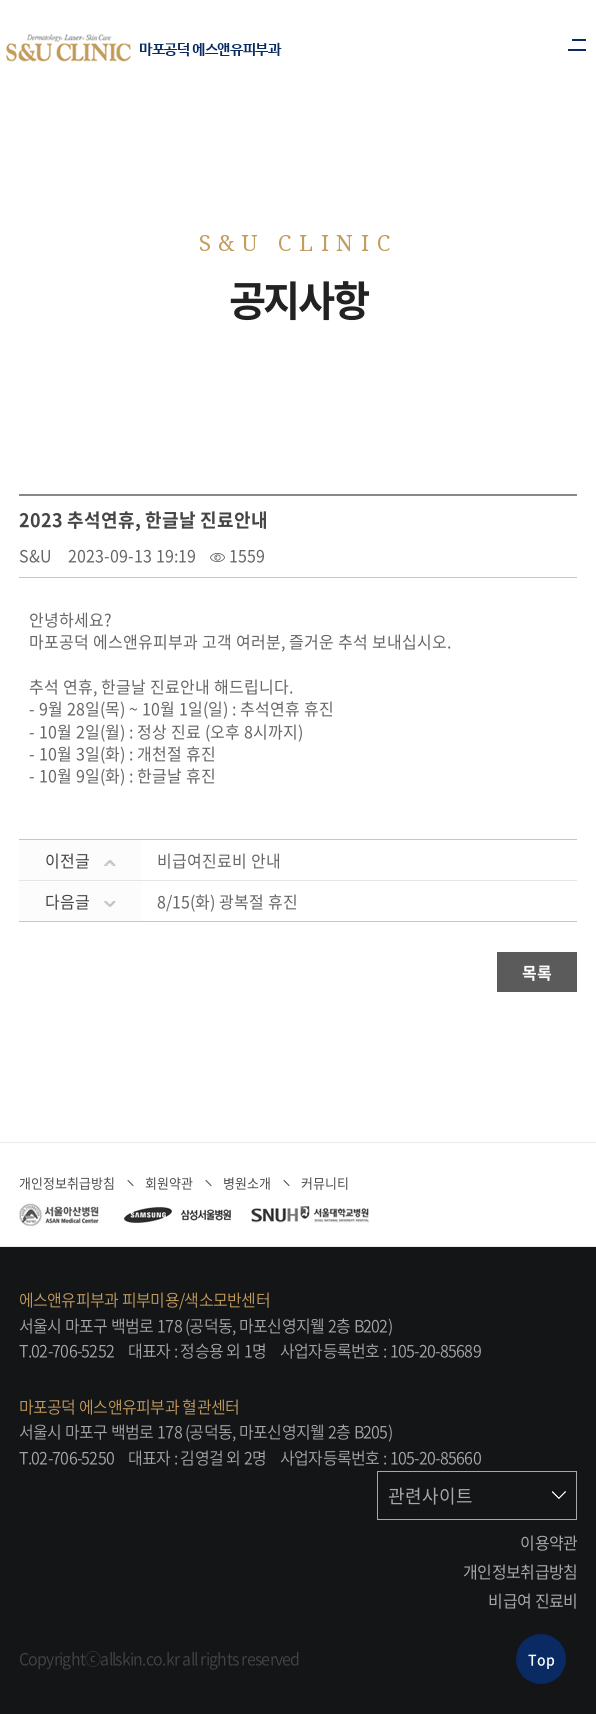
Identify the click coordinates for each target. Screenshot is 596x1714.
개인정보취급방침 (520, 1571)
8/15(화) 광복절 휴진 (227, 901)
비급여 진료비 (532, 1600)
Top (541, 1659)
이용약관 (548, 1542)
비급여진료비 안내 (219, 860)
